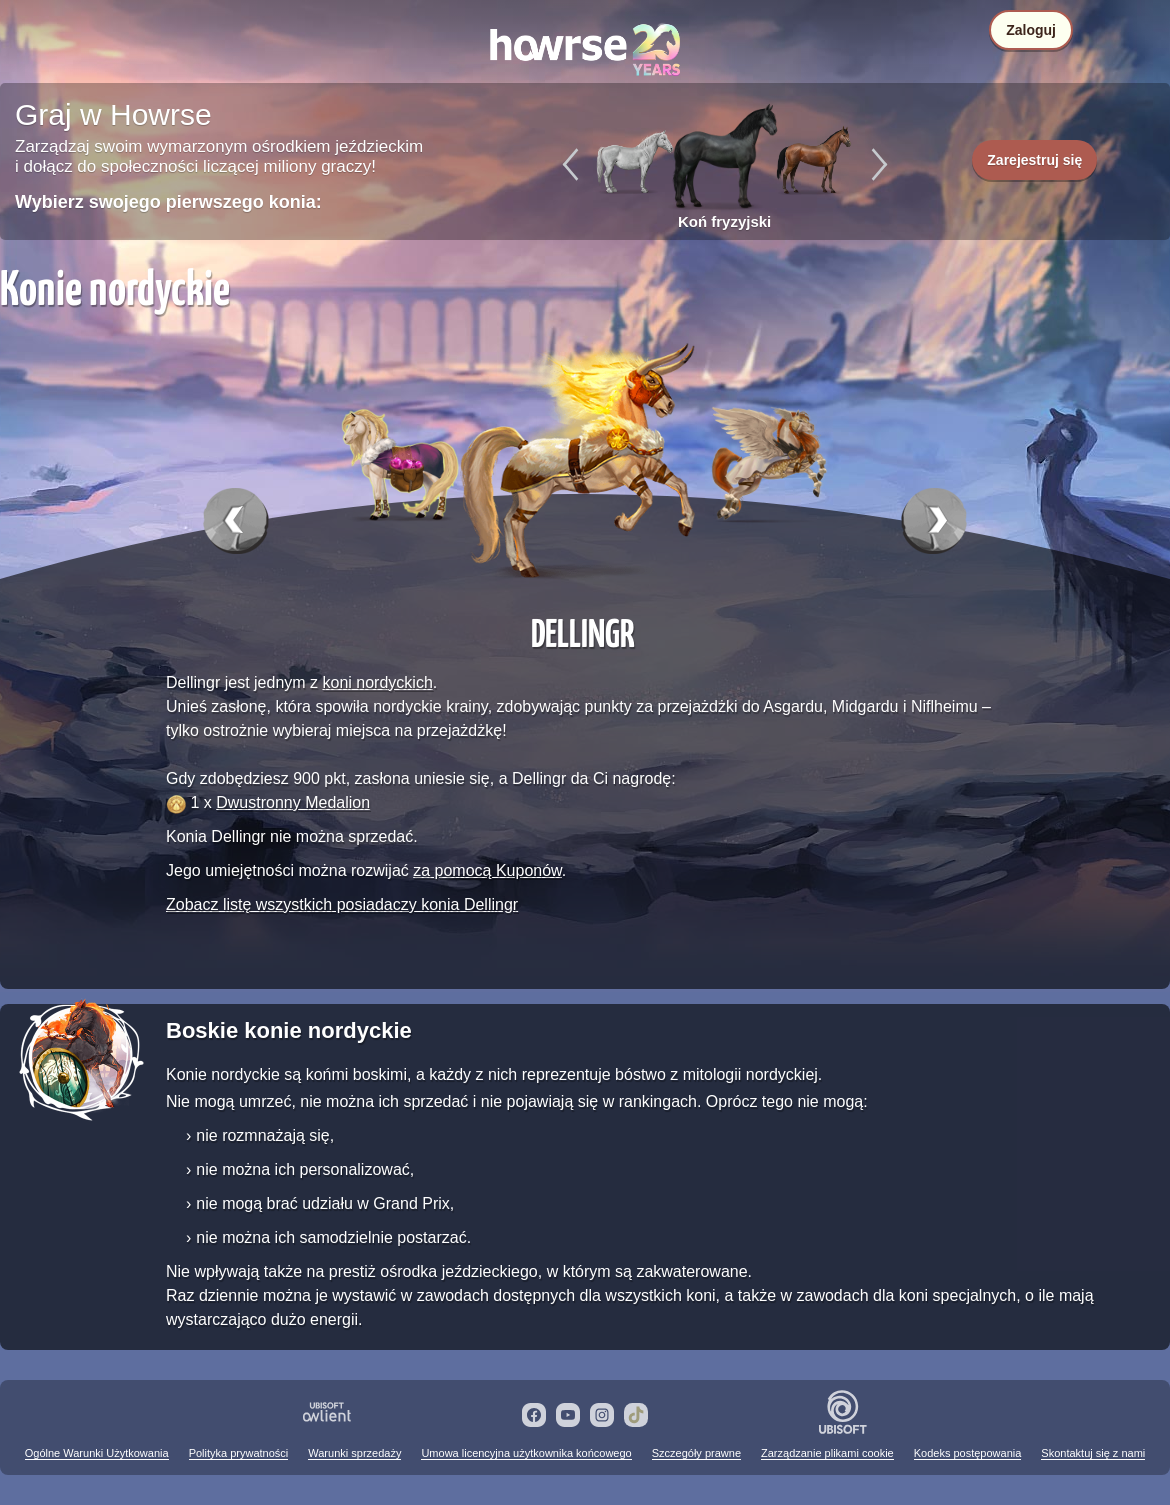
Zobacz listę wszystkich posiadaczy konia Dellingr (342, 904)
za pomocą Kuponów (487, 870)
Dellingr (583, 632)
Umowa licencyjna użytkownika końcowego (526, 1453)
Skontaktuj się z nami (1093, 1453)
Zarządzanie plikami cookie (827, 1453)
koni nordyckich (378, 682)
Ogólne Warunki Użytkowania (97, 1453)
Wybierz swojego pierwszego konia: (168, 202)
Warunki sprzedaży (354, 1453)
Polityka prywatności (239, 1453)
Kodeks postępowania (968, 1453)
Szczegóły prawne (696, 1453)
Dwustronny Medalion (293, 802)
